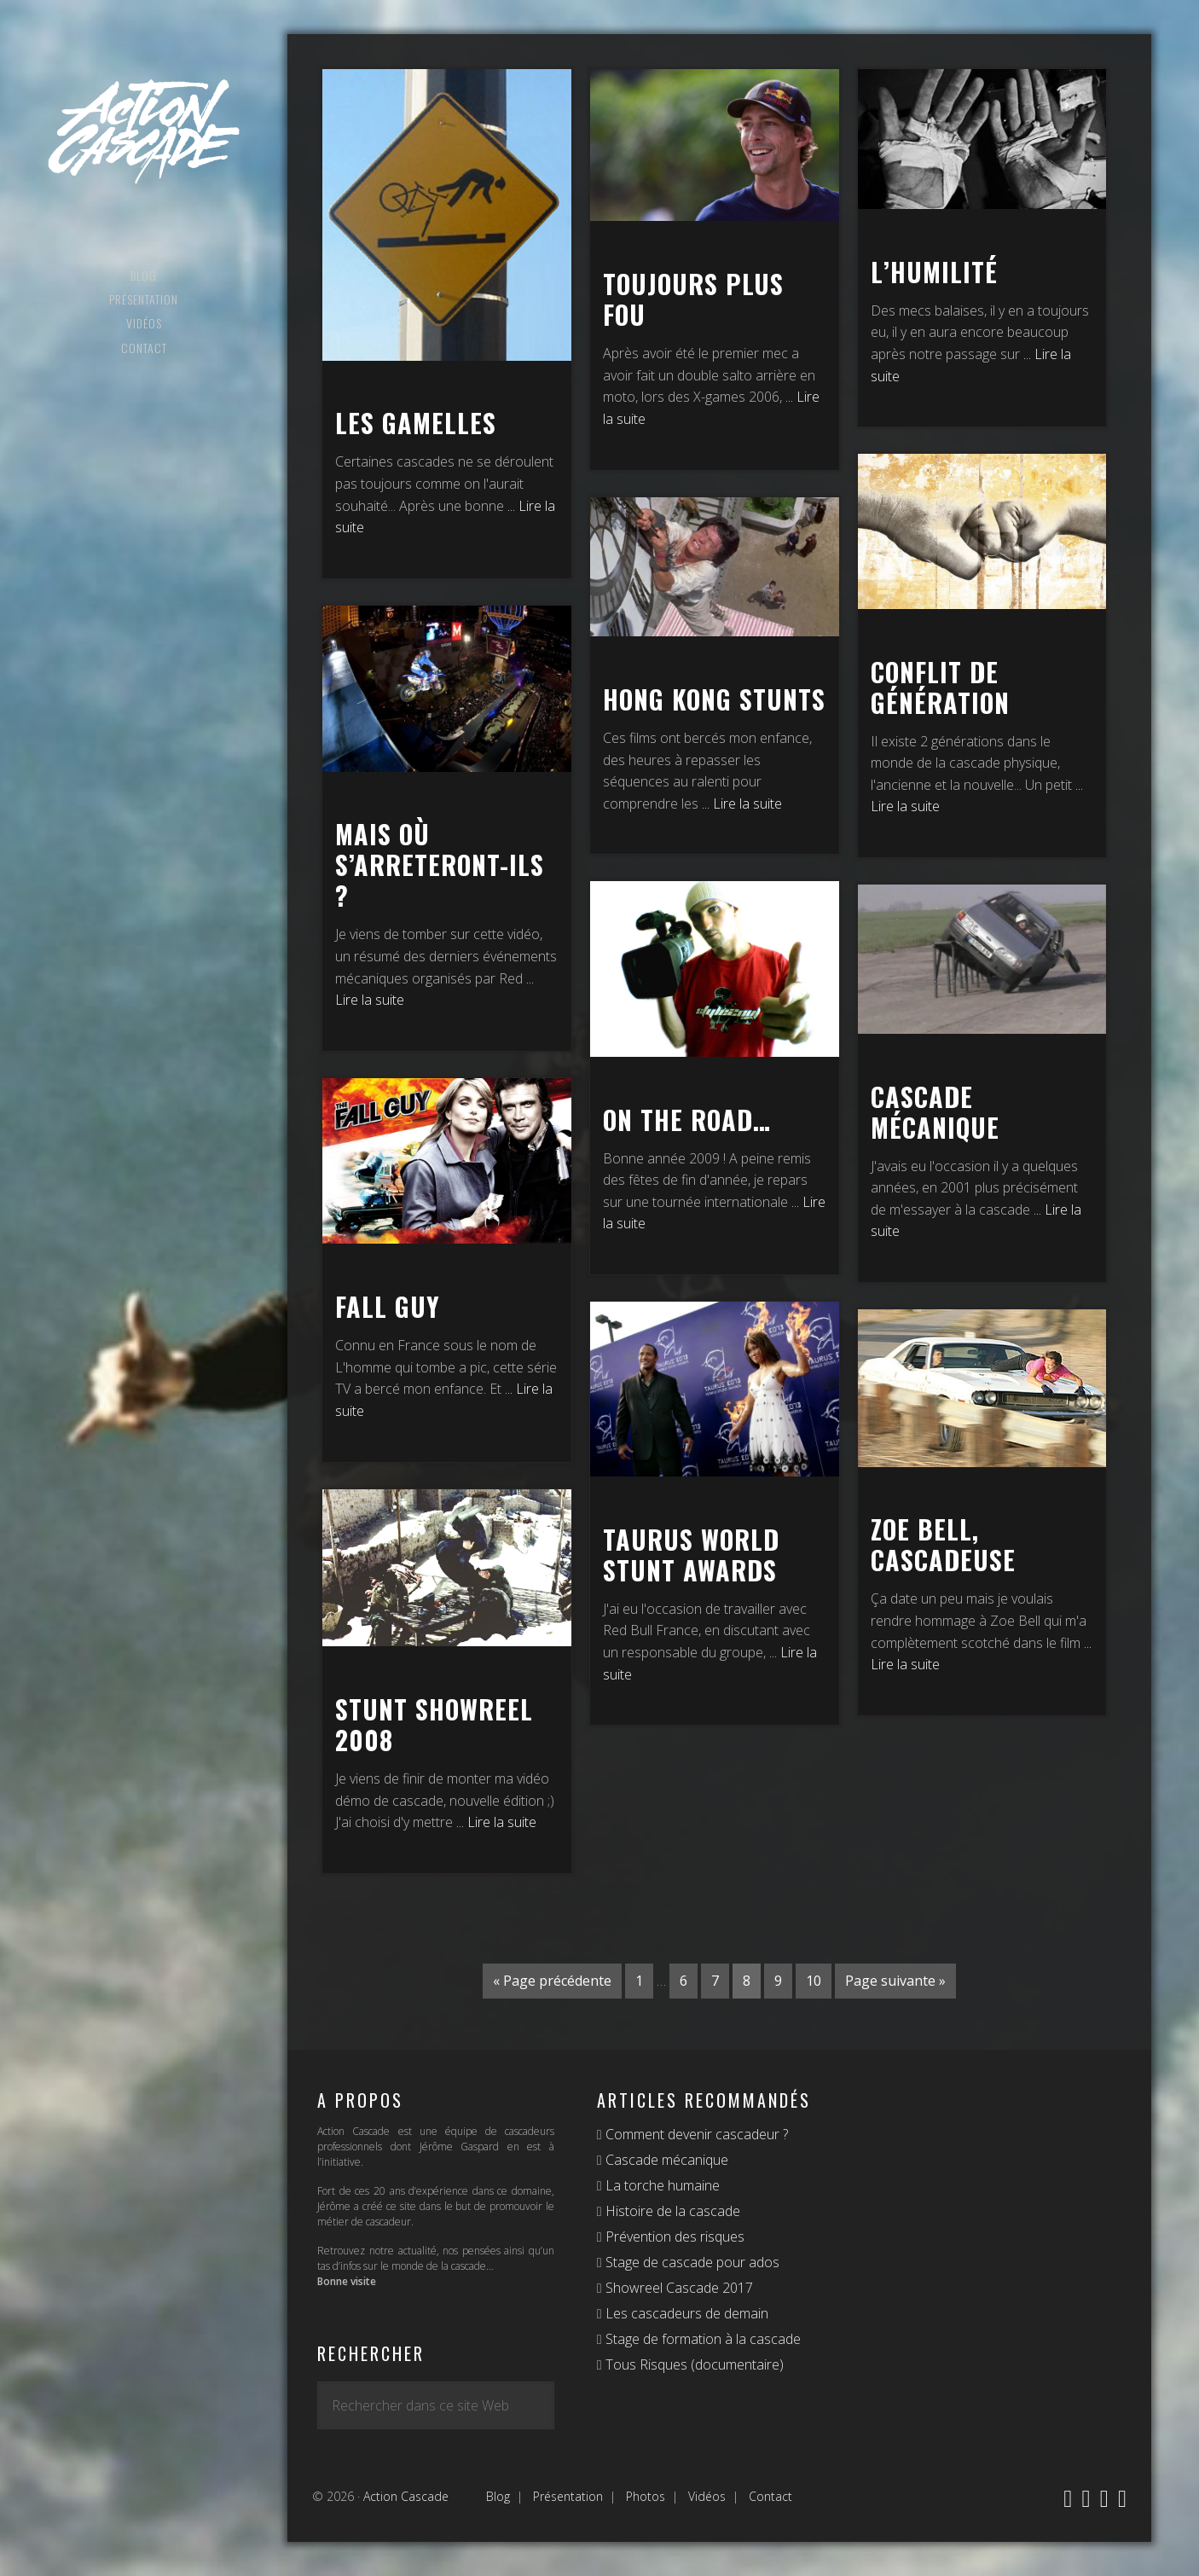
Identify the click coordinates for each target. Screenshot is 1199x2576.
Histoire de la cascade (671, 2211)
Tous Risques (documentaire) (693, 2364)
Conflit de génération (940, 687)
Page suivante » (895, 1980)
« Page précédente (552, 1980)
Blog (498, 2496)
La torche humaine (661, 2185)
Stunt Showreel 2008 (434, 1724)
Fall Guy (387, 1306)
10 (813, 1980)
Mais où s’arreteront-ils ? (439, 864)
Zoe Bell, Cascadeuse (943, 1544)
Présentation (568, 2496)
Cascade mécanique (935, 1111)
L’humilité (934, 271)
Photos (645, 2496)
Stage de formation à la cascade (701, 2338)
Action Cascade (144, 132)
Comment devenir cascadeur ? (695, 2134)
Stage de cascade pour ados (690, 2262)
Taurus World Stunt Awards (691, 1554)
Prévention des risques (673, 2236)
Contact (770, 2496)
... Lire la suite (742, 803)
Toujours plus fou (693, 299)
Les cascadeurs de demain (685, 2313)
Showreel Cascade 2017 (677, 2287)
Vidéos (707, 2496)
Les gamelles (415, 422)
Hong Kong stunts (714, 699)
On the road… (687, 1119)
